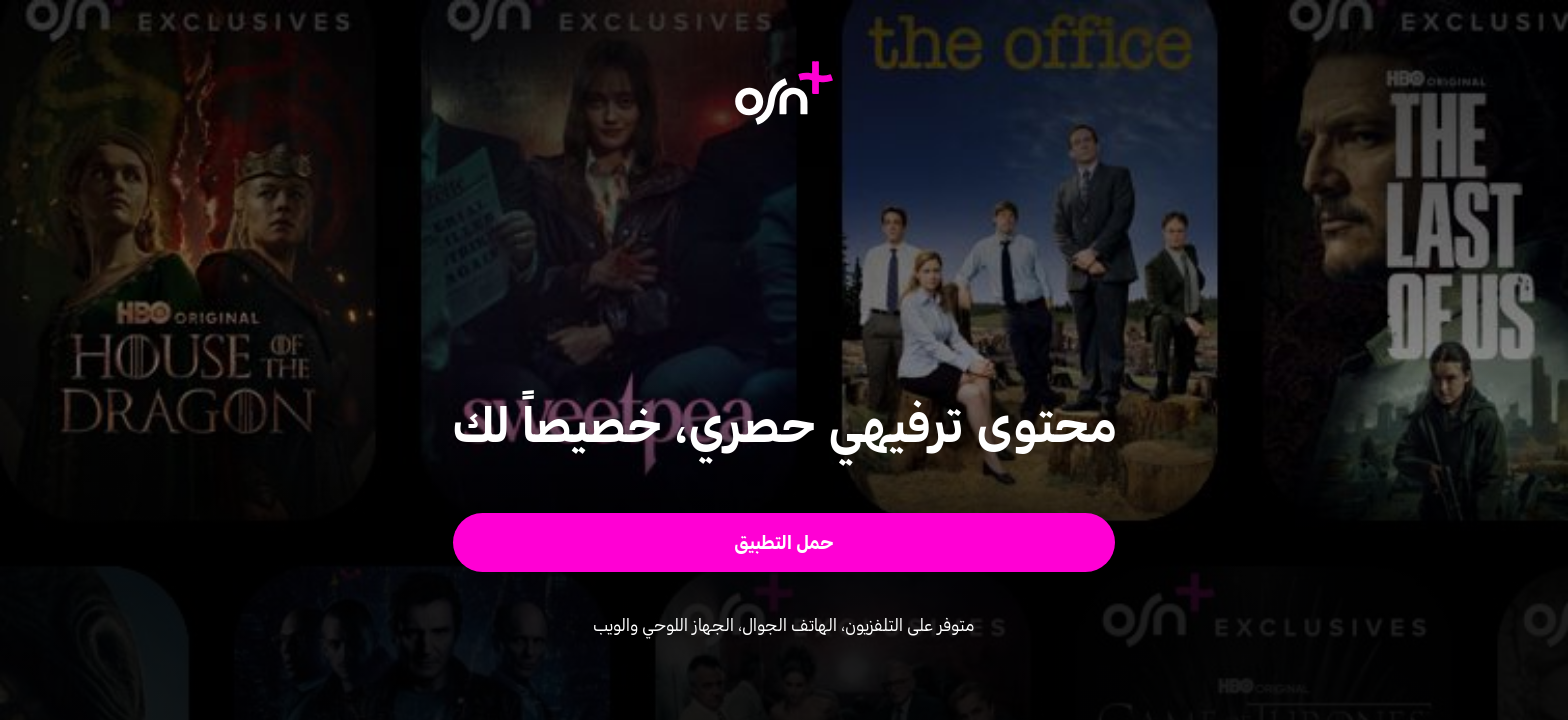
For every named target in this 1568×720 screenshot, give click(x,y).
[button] (784, 542)
